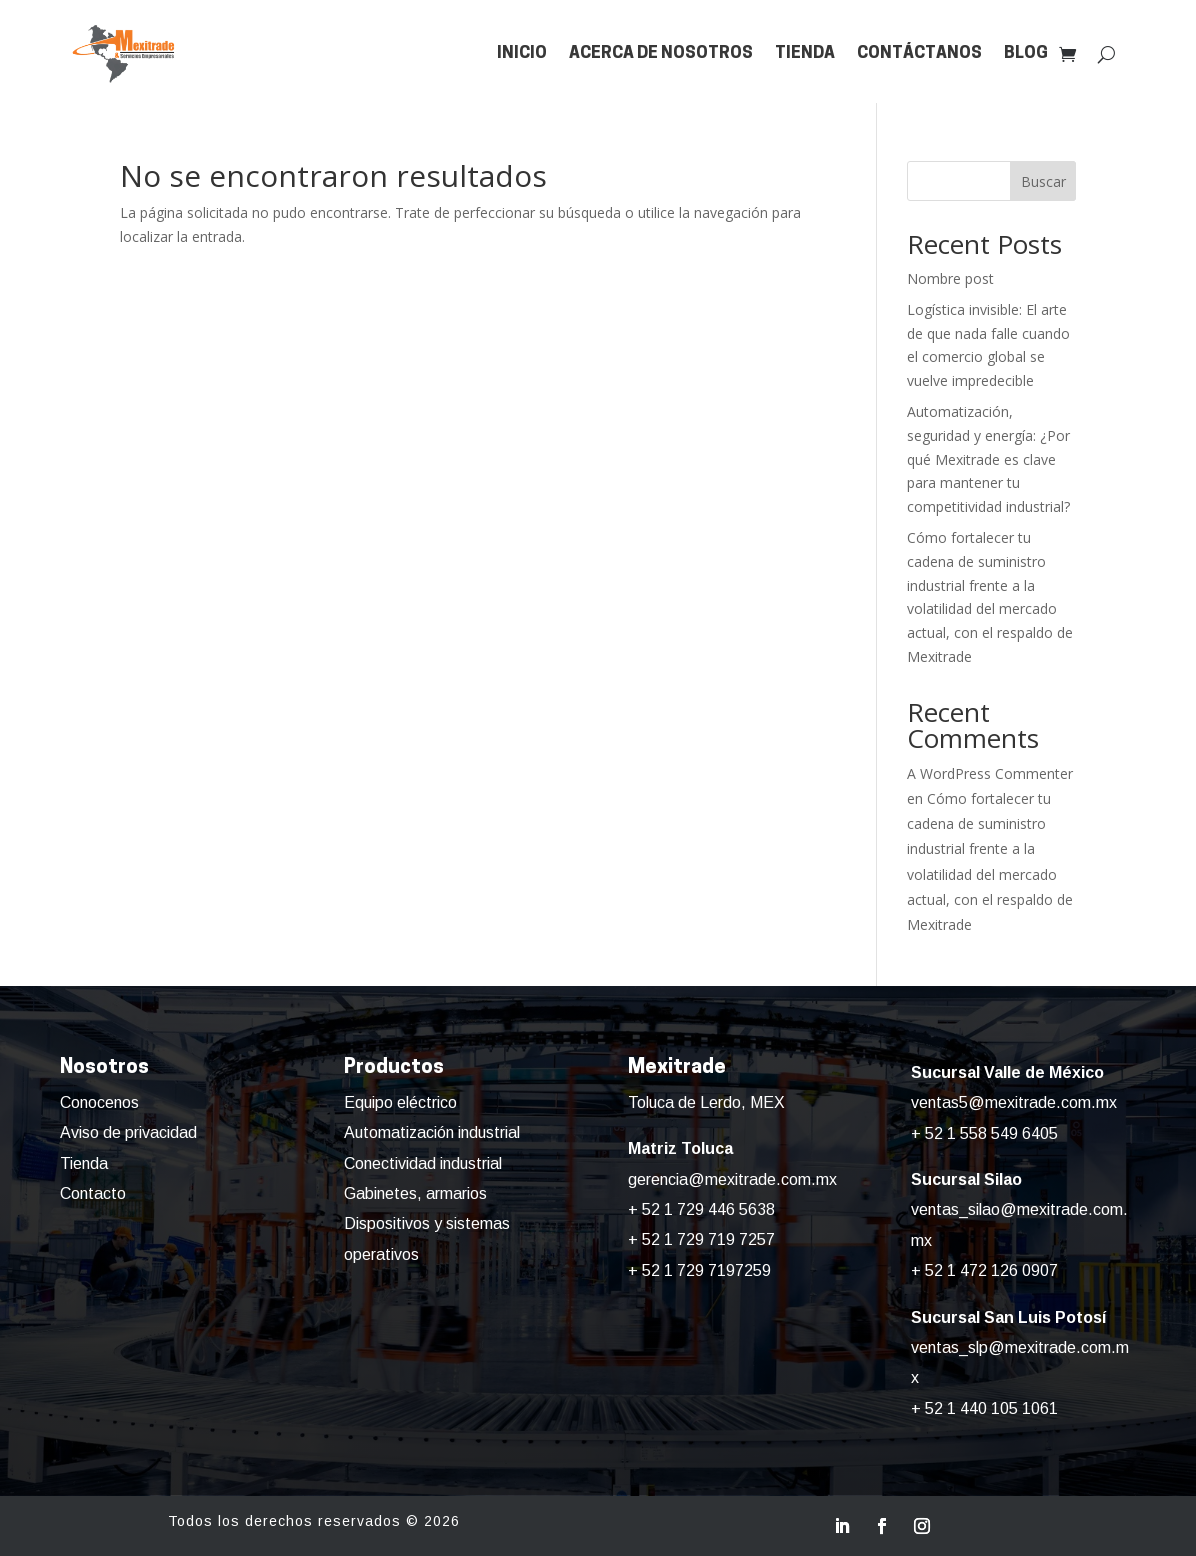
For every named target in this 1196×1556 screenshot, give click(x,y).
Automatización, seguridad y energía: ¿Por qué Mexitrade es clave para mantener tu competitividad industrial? (988, 459)
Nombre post (950, 278)
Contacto (93, 1193)
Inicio (522, 53)
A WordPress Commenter (990, 773)
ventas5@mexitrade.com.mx (1014, 1102)
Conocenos (99, 1102)
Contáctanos (919, 53)
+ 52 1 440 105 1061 (984, 1408)
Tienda (805, 53)
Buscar (1043, 181)
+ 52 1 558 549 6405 (984, 1133)
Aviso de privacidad (128, 1132)
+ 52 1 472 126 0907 (984, 1270)
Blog (1026, 53)
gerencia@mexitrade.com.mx (732, 1179)
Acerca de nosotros (661, 53)
